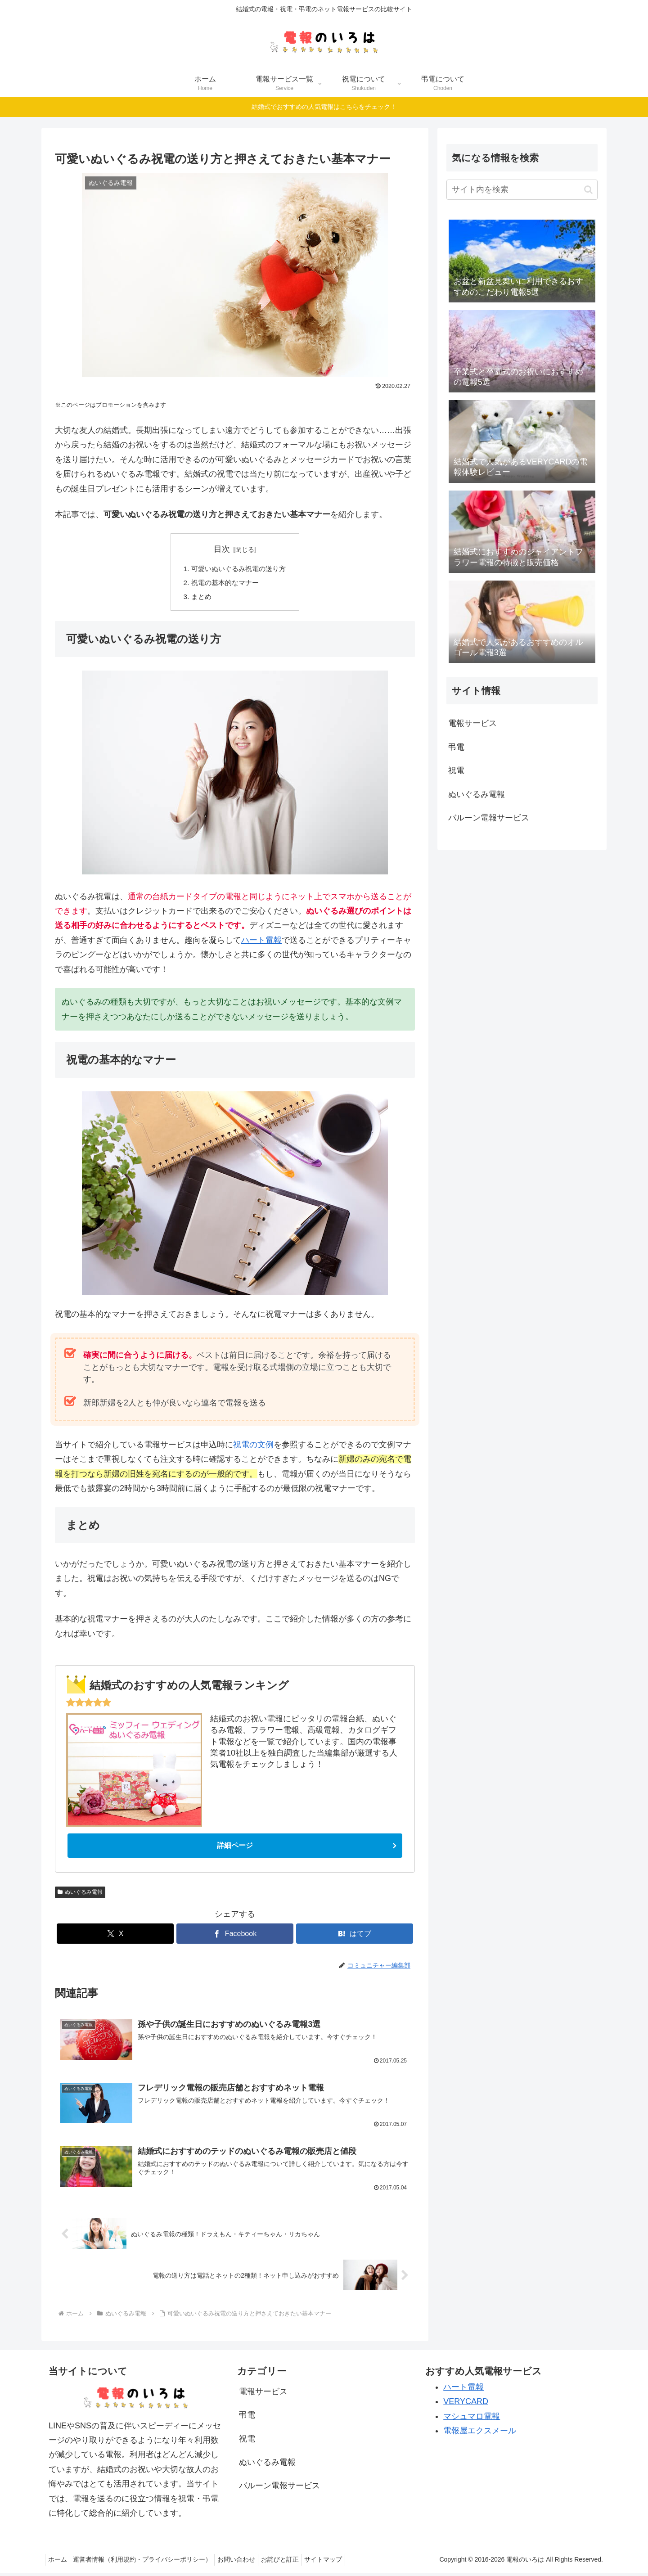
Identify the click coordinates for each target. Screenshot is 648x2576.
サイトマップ (340, 2563)
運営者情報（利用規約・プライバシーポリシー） (147, 2563)
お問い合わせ (245, 2563)
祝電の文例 (253, 1446)
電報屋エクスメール (479, 2434)
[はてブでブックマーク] (354, 1937)
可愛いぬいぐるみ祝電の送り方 (238, 569)
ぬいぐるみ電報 (80, 1895)
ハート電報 (261, 942)
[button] (588, 190)
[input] (522, 190)
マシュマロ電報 (471, 2419)
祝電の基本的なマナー (224, 584)
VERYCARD (465, 2404)
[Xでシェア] (115, 1937)
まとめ (199, 598)
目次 (222, 549)
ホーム (59, 2563)
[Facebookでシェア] (234, 1937)
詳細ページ (235, 1848)
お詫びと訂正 (292, 2563)
